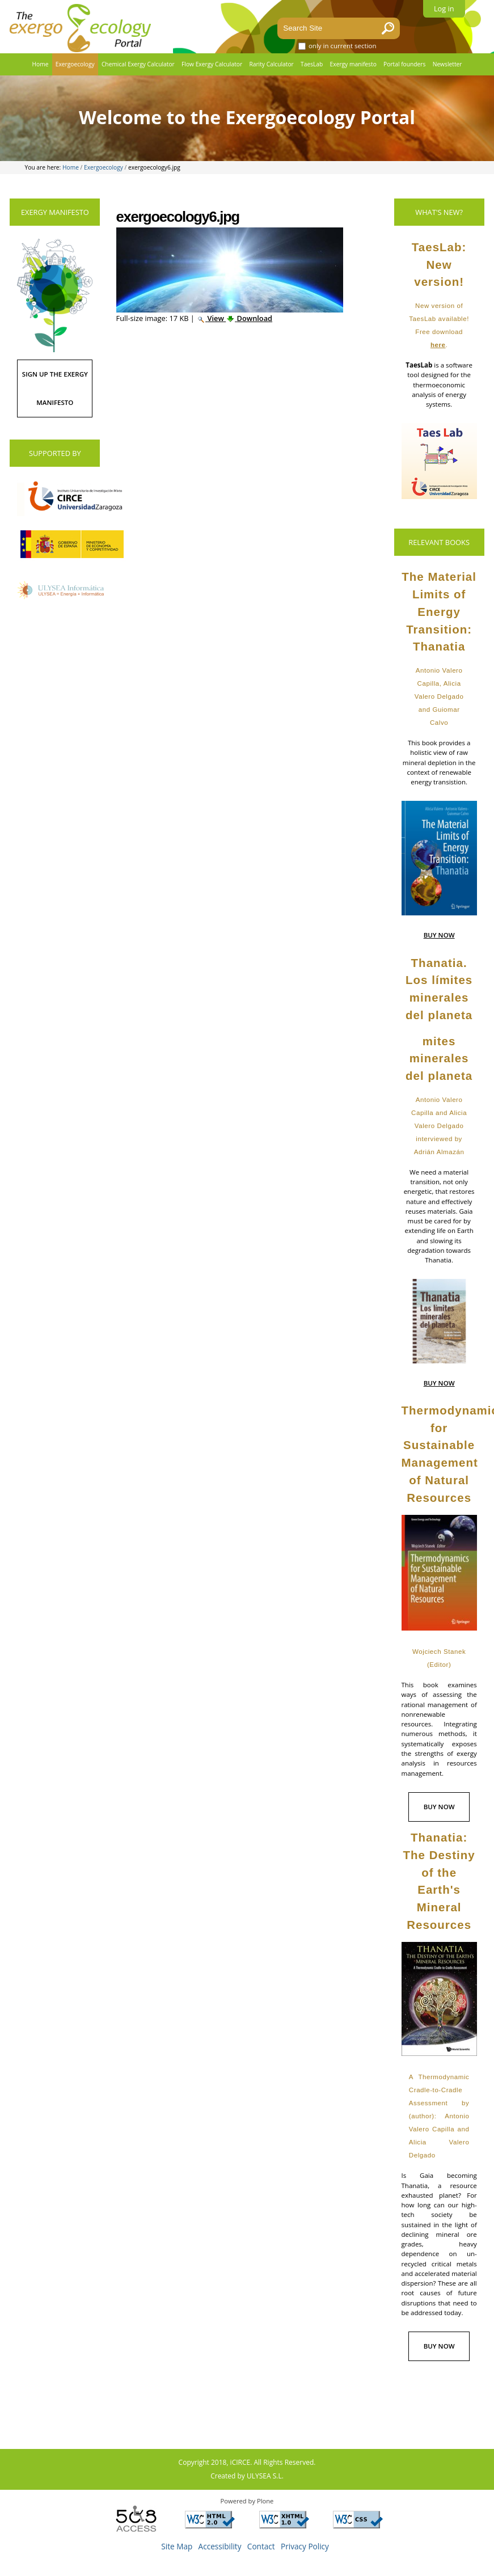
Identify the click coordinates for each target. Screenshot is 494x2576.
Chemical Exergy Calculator (138, 64)
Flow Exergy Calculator (211, 64)
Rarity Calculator (271, 64)
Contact (261, 2546)
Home (40, 64)
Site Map (176, 2546)
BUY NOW (439, 935)
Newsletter (447, 64)
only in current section (343, 45)
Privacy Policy (305, 2546)
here (438, 344)
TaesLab (312, 64)
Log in (444, 8)
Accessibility (220, 2546)
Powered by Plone (247, 2501)
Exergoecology (75, 64)
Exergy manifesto (353, 64)
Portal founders (404, 64)
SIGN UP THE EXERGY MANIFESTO (55, 388)
